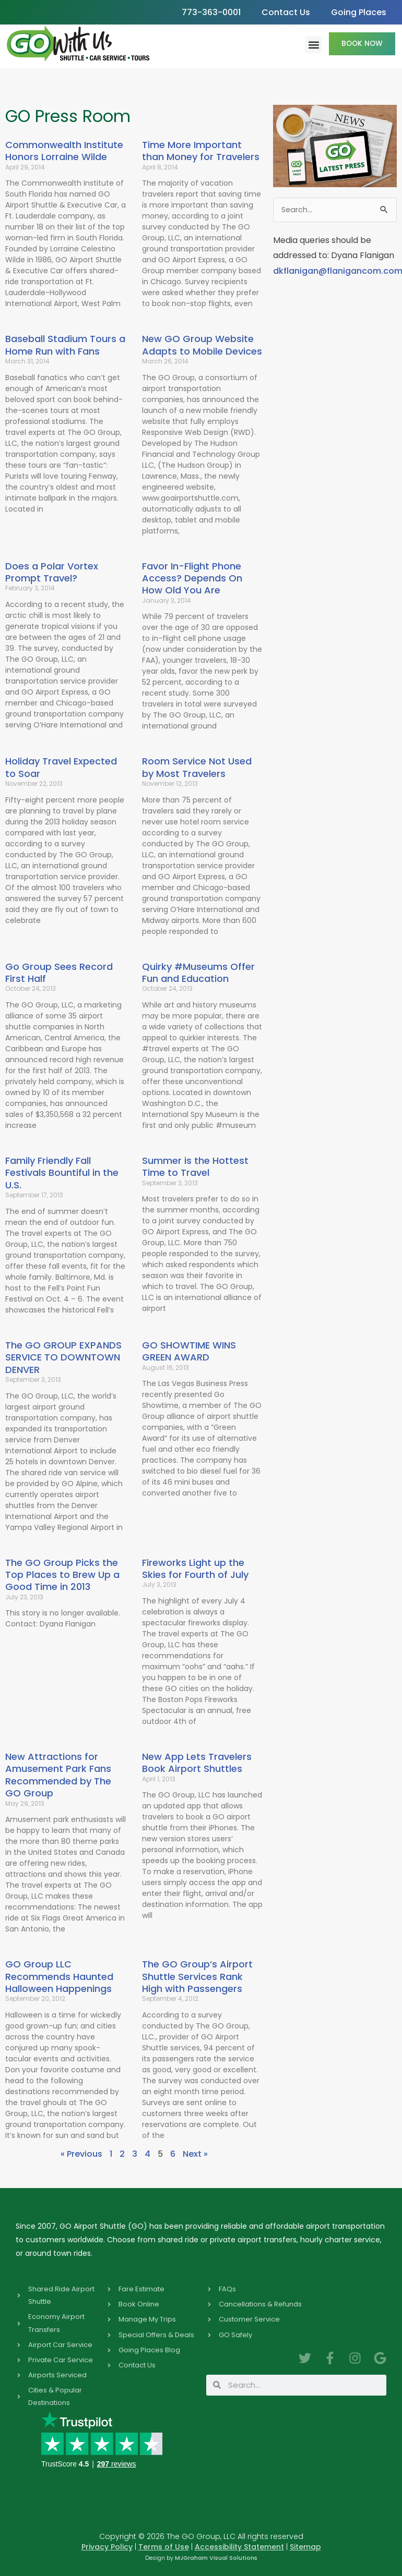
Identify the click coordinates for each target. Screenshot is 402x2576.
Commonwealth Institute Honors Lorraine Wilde (64, 150)
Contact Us (286, 12)
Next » (195, 2154)
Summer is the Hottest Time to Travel (195, 1166)
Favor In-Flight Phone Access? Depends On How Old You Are (192, 578)
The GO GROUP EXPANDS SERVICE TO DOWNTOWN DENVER (63, 1357)
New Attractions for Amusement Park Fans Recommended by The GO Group (58, 1775)
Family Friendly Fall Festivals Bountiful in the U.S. (62, 1173)
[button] (313, 44)
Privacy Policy (107, 2547)
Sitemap (305, 2547)
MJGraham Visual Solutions (216, 2558)
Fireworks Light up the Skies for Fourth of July (195, 1568)
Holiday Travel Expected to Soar (61, 767)
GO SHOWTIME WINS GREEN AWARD (189, 1351)
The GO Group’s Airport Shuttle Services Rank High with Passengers (197, 1976)
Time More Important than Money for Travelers (200, 150)
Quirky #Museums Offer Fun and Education (198, 972)
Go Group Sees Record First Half (59, 972)
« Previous (81, 2154)
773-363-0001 (211, 12)
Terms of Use (163, 2547)
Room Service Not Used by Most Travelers (197, 767)
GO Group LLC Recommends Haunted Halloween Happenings (59, 1976)
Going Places (358, 12)
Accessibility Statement (239, 2547)
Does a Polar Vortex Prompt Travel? (51, 572)
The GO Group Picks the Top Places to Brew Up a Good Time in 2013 (62, 1575)
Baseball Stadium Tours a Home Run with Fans (65, 344)
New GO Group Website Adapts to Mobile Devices (202, 344)
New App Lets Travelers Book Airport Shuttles (197, 1762)
